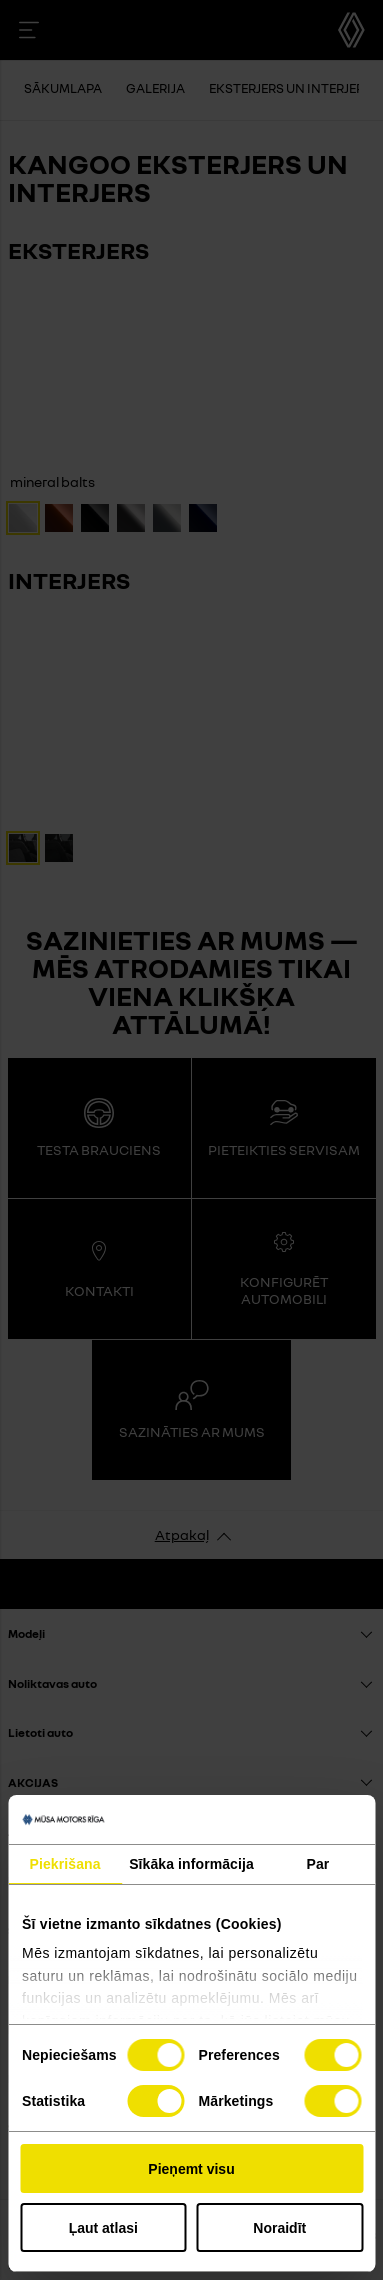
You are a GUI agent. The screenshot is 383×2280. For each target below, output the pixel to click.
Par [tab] (318, 1864)
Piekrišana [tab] (65, 1864)
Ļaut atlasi (103, 2228)
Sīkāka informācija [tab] (191, 1864)
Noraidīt (279, 2228)
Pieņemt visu (191, 2169)
